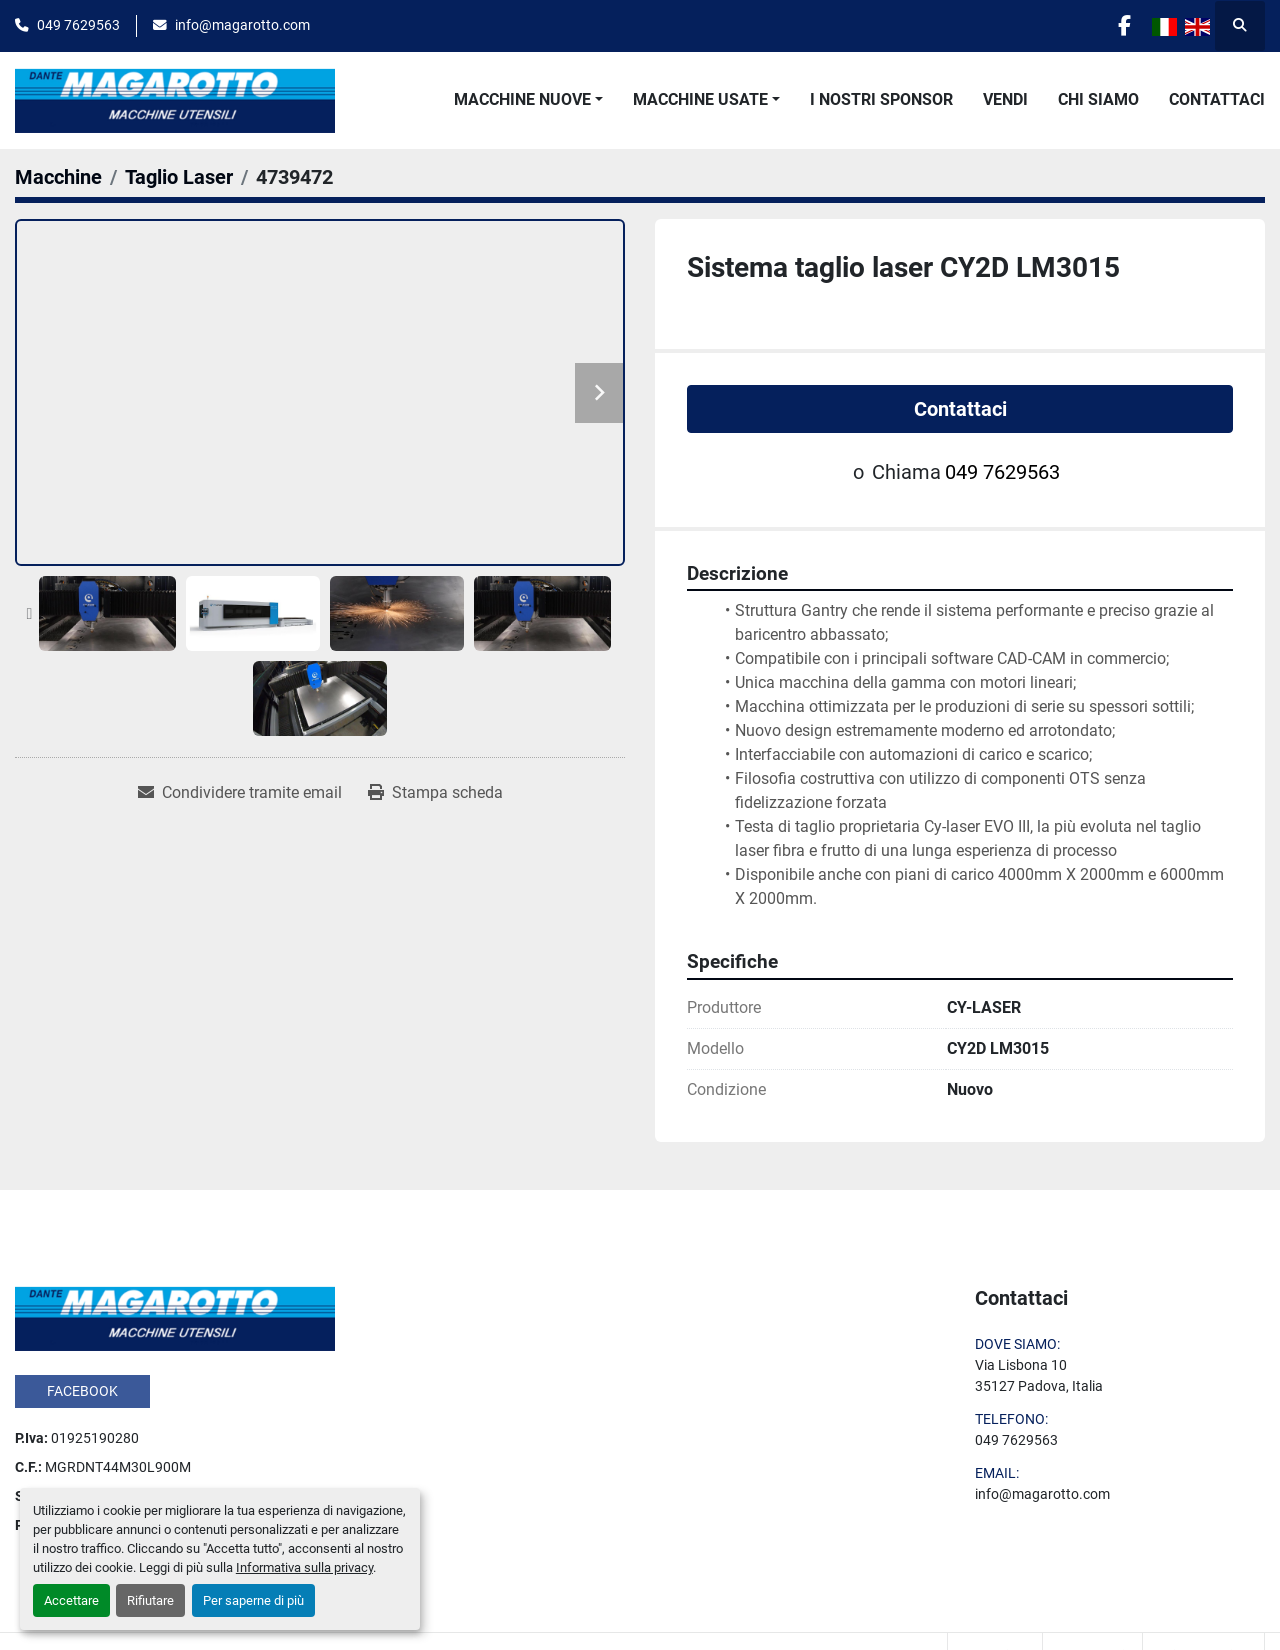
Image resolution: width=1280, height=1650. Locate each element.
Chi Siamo (1098, 99)
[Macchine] (58, 177)
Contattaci (1217, 99)
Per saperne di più (253, 1600)
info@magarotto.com (242, 25)
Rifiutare (150, 1600)
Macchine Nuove (522, 99)
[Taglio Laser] (179, 177)
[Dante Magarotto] (175, 1317)
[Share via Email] (240, 793)
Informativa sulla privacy (304, 1567)
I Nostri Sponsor (881, 99)
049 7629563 (78, 25)
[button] (528, 100)
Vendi (1005, 99)
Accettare (71, 1600)
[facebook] (1122, 26)
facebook (82, 1391)
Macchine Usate (700, 99)
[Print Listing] (435, 793)
